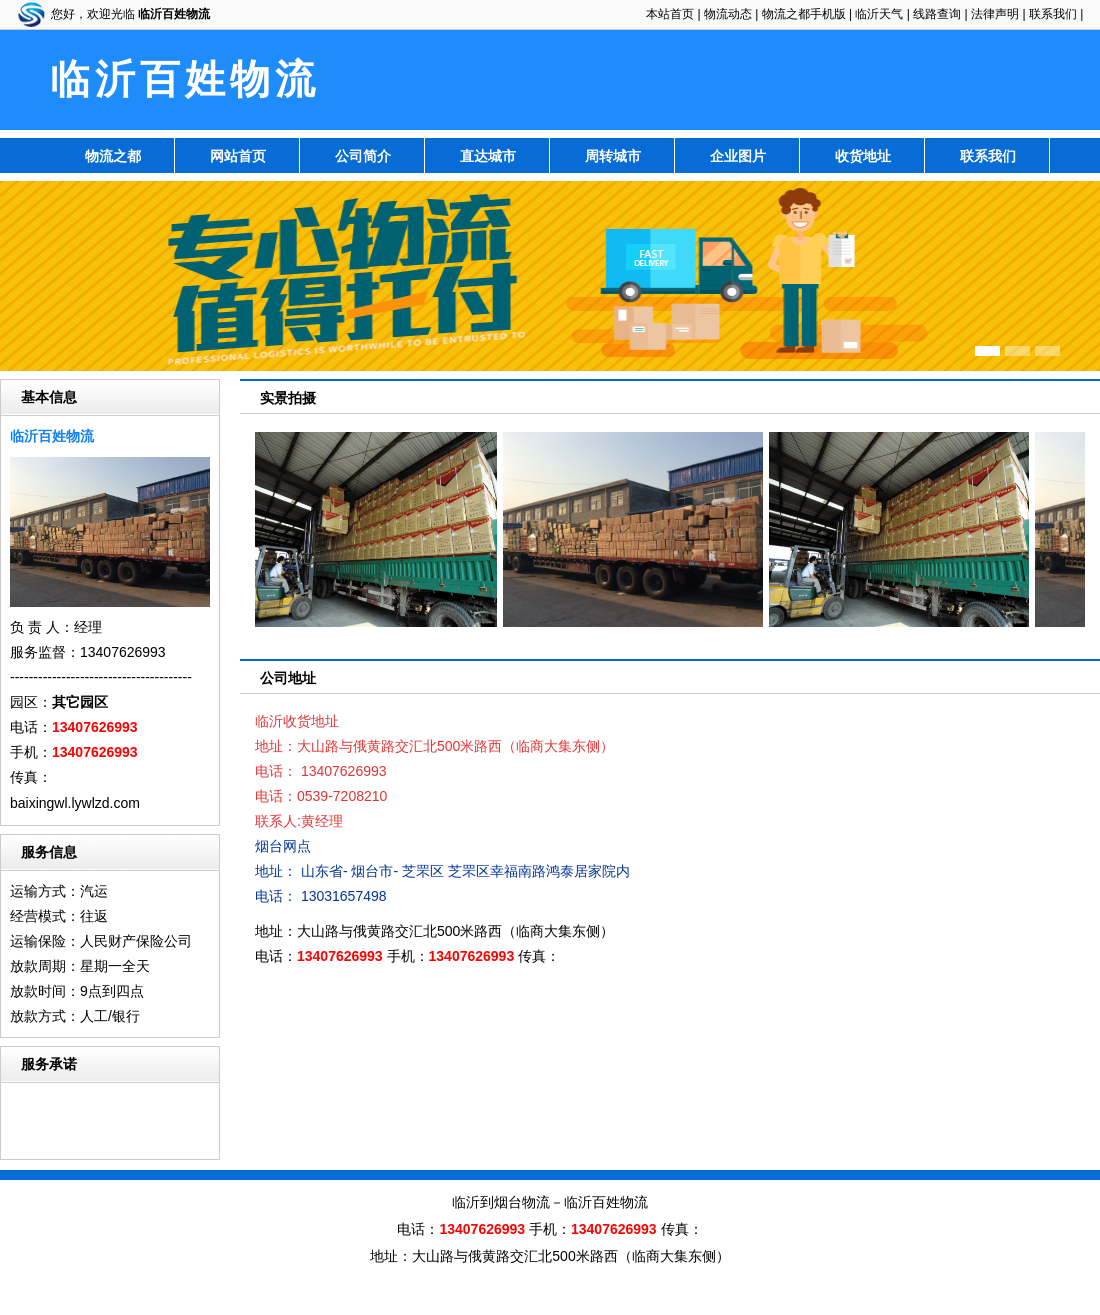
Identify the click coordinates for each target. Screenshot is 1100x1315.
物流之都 (113, 156)
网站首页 (238, 156)
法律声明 (995, 14)
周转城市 (613, 156)
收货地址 (863, 156)
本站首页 (670, 14)
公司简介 (363, 156)
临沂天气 (879, 14)
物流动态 (728, 14)
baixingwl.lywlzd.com (75, 803)
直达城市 (488, 156)
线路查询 (937, 14)
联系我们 (1053, 14)
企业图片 (738, 156)
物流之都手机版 (804, 14)
